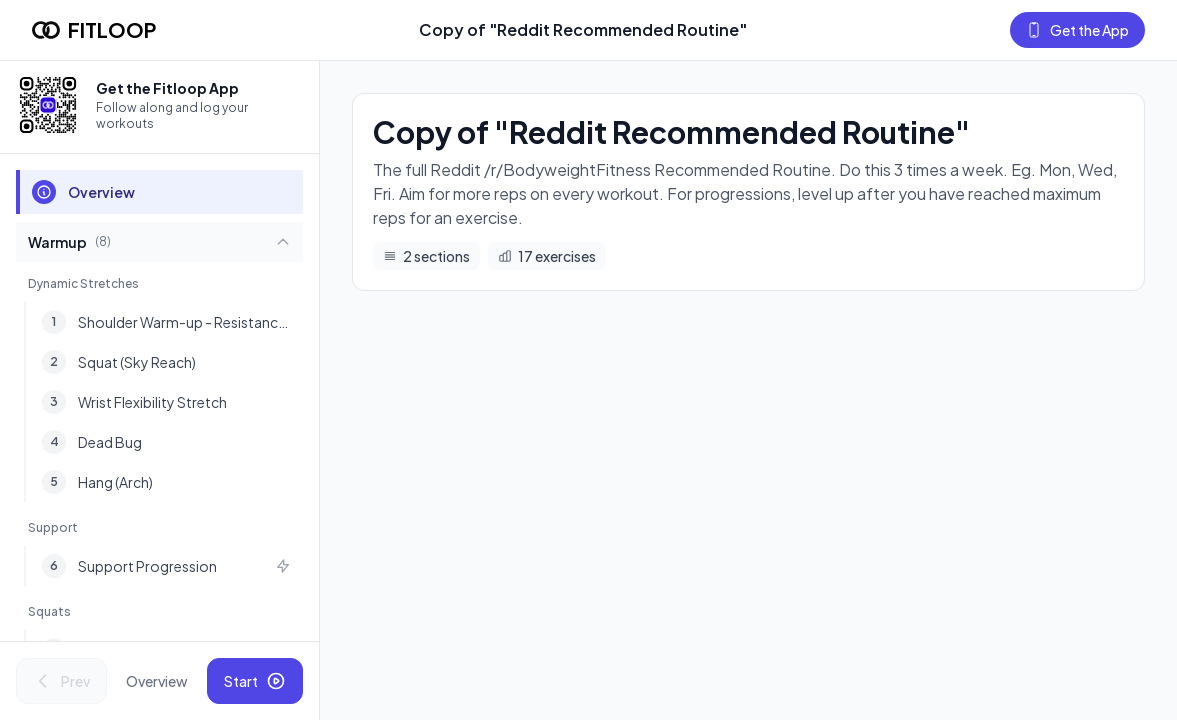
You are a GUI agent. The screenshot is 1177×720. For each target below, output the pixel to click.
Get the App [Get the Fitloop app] (1077, 30)
